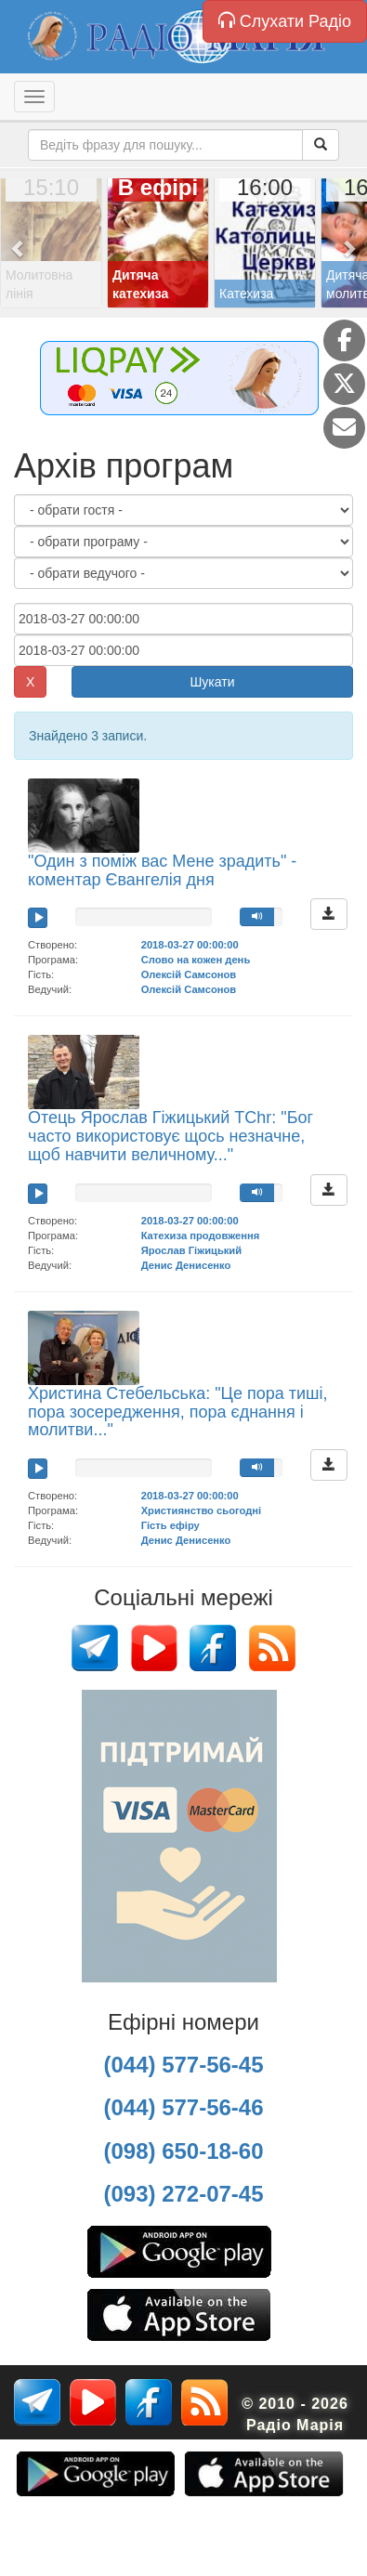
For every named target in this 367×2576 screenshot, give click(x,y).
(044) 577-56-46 (183, 2107)
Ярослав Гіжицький (191, 1250)
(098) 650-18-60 (183, 2151)
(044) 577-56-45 (183, 2064)
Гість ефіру (170, 1525)
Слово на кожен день (196, 959)
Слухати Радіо (284, 21)
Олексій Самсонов (189, 974)
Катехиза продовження (200, 1235)
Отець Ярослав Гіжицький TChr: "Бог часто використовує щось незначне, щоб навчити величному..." (170, 1136)
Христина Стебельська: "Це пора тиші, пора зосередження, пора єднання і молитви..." (177, 1412)
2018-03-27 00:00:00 (190, 944)
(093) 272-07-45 (183, 2193)
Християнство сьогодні (201, 1510)
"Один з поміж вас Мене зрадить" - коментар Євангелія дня (162, 870)
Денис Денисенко (186, 1265)
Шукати (212, 681)
